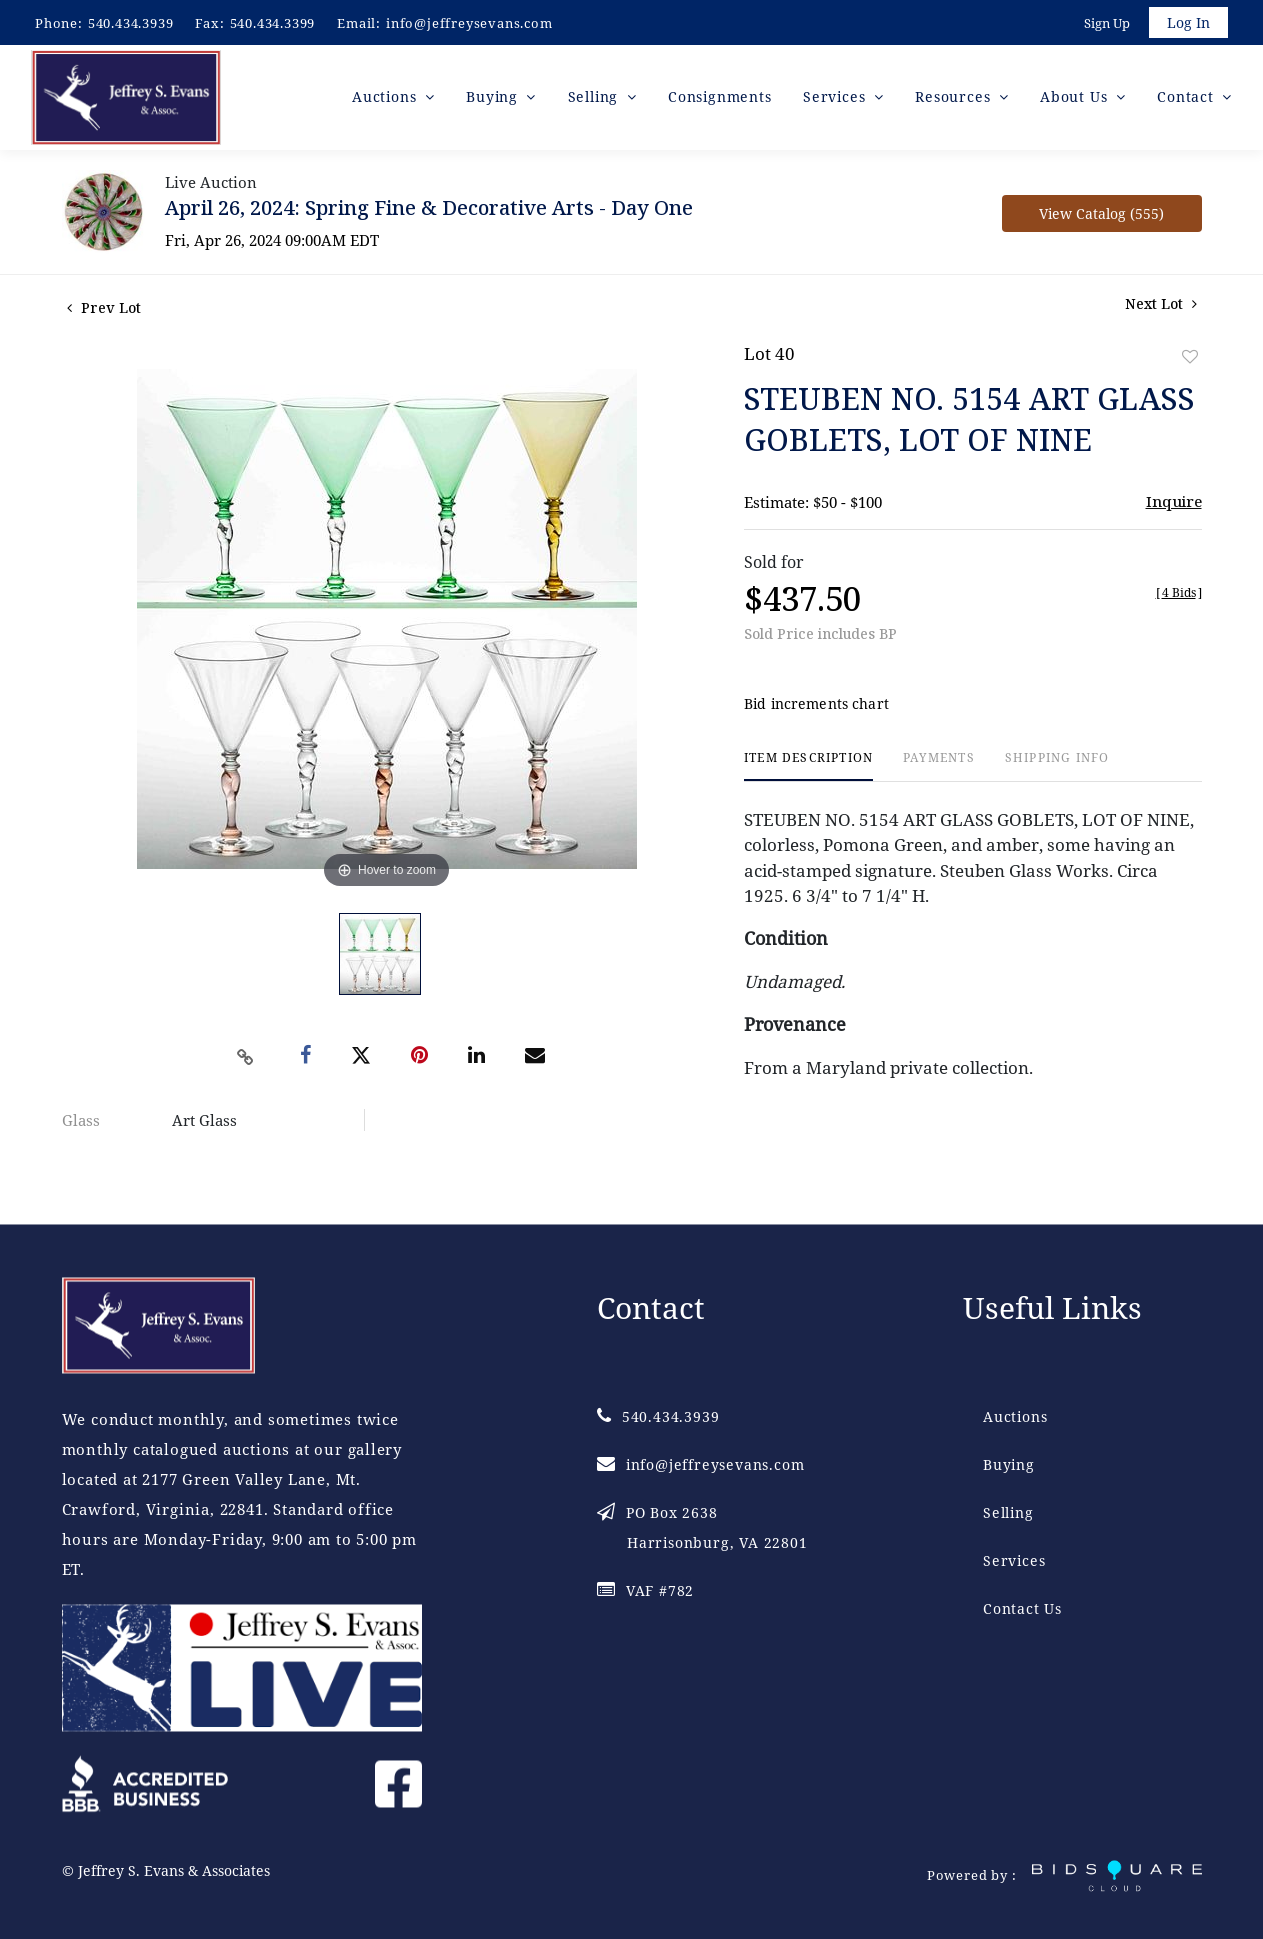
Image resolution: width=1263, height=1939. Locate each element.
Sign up (1105, 24)
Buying (1009, 1465)
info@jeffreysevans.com (469, 23)
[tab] (808, 769)
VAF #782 (645, 1591)
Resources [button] (955, 99)
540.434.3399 (273, 23)
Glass (81, 1123)
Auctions (1015, 1417)
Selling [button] (595, 99)
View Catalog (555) (1101, 216)
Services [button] (836, 99)
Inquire (1174, 504)
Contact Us (1022, 1609)
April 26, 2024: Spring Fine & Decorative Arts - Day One (429, 210)
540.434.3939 (131, 23)
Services (1014, 1561)
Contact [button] (1187, 99)
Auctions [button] (386, 99)
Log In (1187, 23)
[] (1179, 595)
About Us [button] (1076, 99)
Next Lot (1161, 306)
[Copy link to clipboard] (245, 1060)
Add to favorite (1190, 359)
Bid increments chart (816, 707)
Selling (1008, 1513)
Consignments (720, 99)
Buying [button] (494, 99)
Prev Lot (104, 310)
